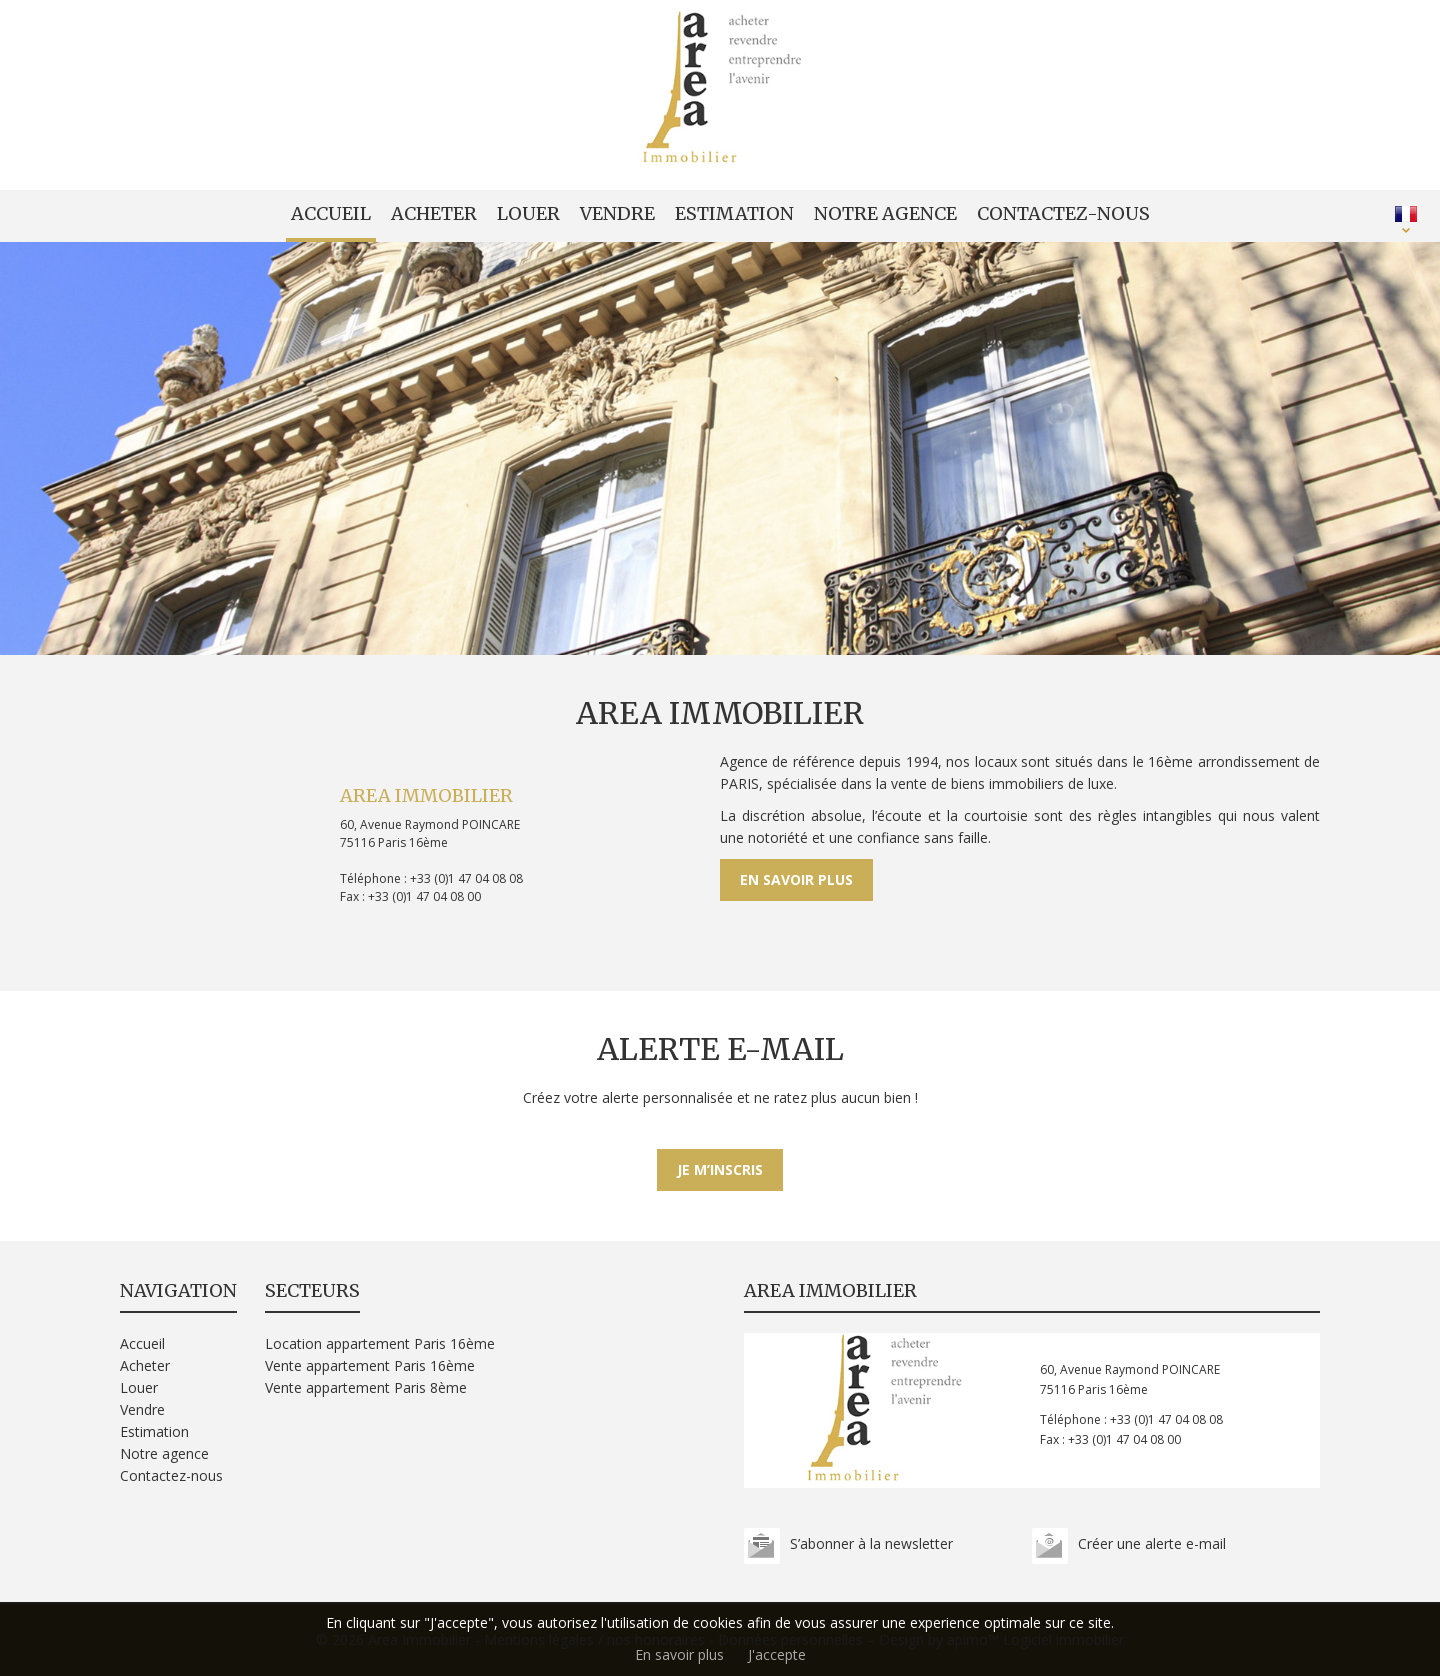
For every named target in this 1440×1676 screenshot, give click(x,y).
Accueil (331, 213)
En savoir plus (796, 879)
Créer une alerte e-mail (1152, 1543)
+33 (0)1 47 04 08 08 (466, 878)
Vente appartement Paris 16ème (370, 1365)
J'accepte (777, 1654)
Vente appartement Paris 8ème (366, 1387)
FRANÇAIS (1406, 214)
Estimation (734, 213)
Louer (528, 213)
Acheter (434, 213)
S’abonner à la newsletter (871, 1543)
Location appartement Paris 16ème (380, 1343)
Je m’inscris (720, 1169)
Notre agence (885, 213)
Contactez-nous (1063, 213)
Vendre (617, 213)
